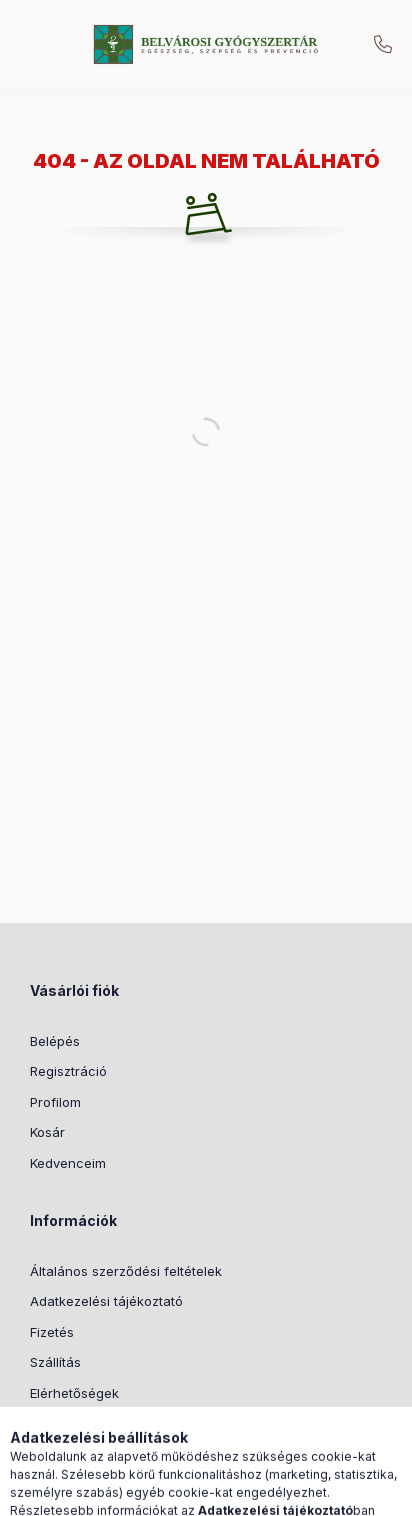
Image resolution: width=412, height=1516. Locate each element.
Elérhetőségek (74, 1393)
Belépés (55, 1041)
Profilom (55, 1102)
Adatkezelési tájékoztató (106, 1301)
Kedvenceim (68, 1163)
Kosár (47, 1132)
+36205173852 (383, 45)
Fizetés (52, 1332)
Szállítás (55, 1362)
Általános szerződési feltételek (126, 1271)
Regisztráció (68, 1071)
